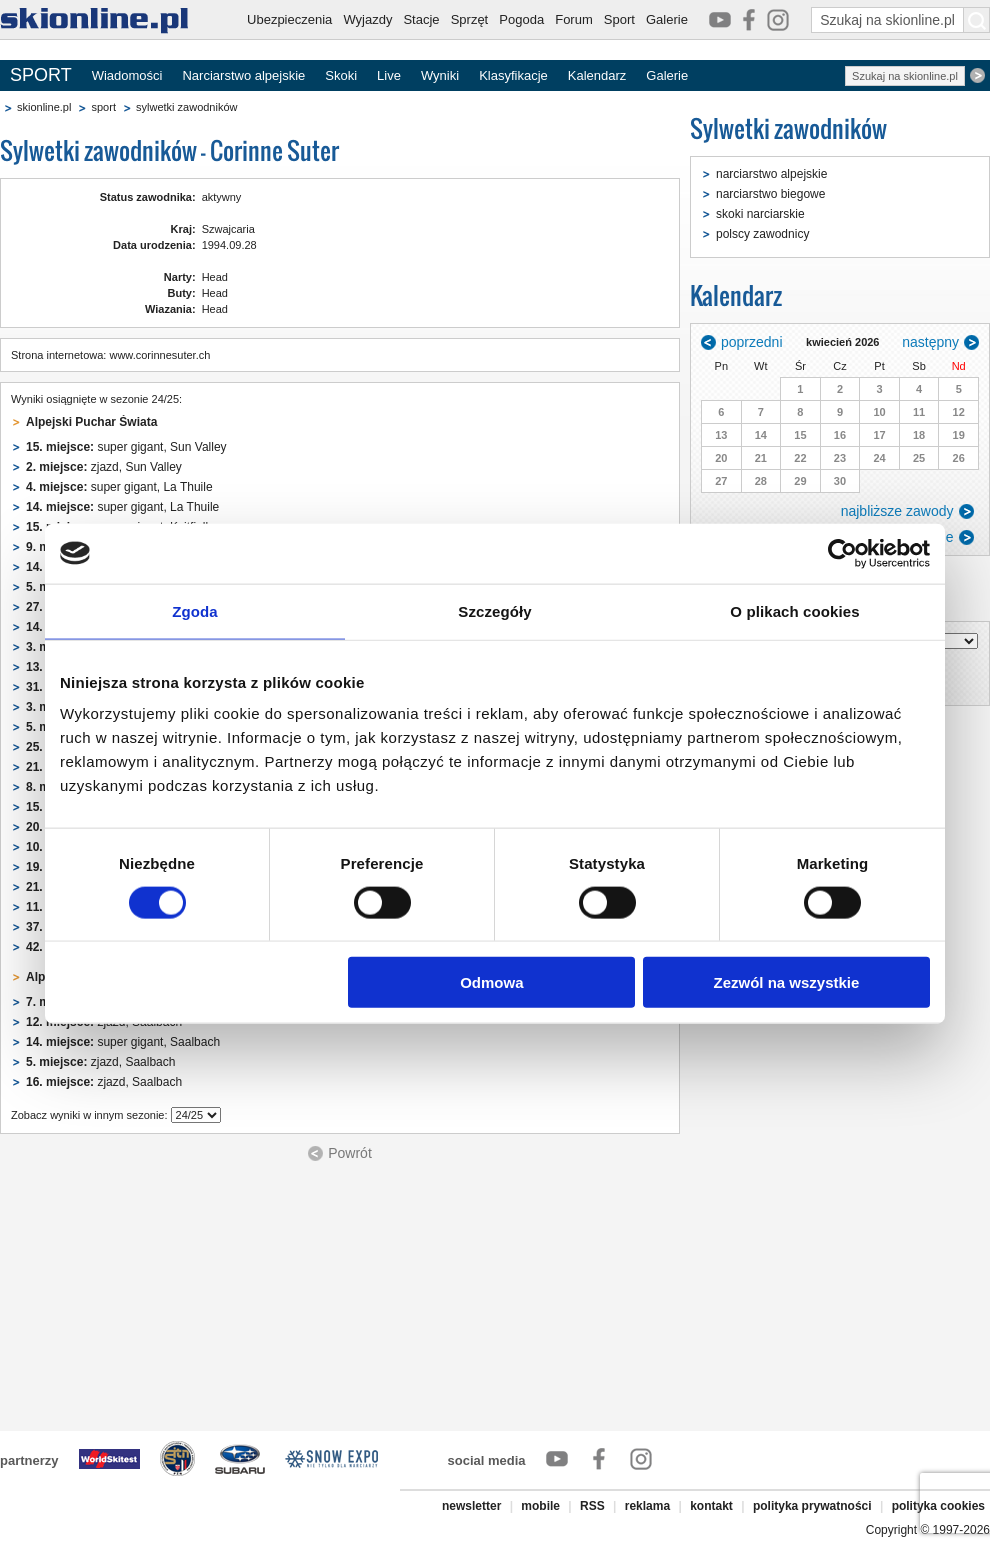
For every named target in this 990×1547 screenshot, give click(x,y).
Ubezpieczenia (289, 19)
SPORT (41, 75)
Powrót (350, 1153)
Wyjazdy (367, 19)
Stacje (421, 19)
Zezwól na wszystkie (787, 982)
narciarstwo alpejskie (771, 174)
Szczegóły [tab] (494, 610)
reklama (647, 1506)
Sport (619, 19)
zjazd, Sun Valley (104, 467)
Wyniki (440, 75)
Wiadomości (127, 75)
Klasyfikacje (513, 75)
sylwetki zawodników (186, 107)
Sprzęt (470, 19)
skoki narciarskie (760, 214)
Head (215, 277)
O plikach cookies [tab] (794, 610)
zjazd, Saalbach (100, 1062)
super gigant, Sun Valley (126, 447)
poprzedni (752, 342)
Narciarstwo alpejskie (243, 75)
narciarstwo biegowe (770, 194)
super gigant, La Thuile (119, 487)
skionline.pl (44, 107)
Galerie (667, 19)
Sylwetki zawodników (788, 128)
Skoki (341, 75)
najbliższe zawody (897, 511)
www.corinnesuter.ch (159, 355)
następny (930, 342)
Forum (574, 19)
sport (103, 107)
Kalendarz (597, 75)
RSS (592, 1506)
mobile (540, 1506)
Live (389, 75)
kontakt (711, 1506)
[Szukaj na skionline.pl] (977, 20)
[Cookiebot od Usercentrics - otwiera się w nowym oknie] (842, 553)
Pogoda (521, 19)
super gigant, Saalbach (123, 1042)
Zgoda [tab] (195, 610)
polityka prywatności (812, 1506)
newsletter (471, 1506)
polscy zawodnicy (762, 234)
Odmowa (491, 982)
